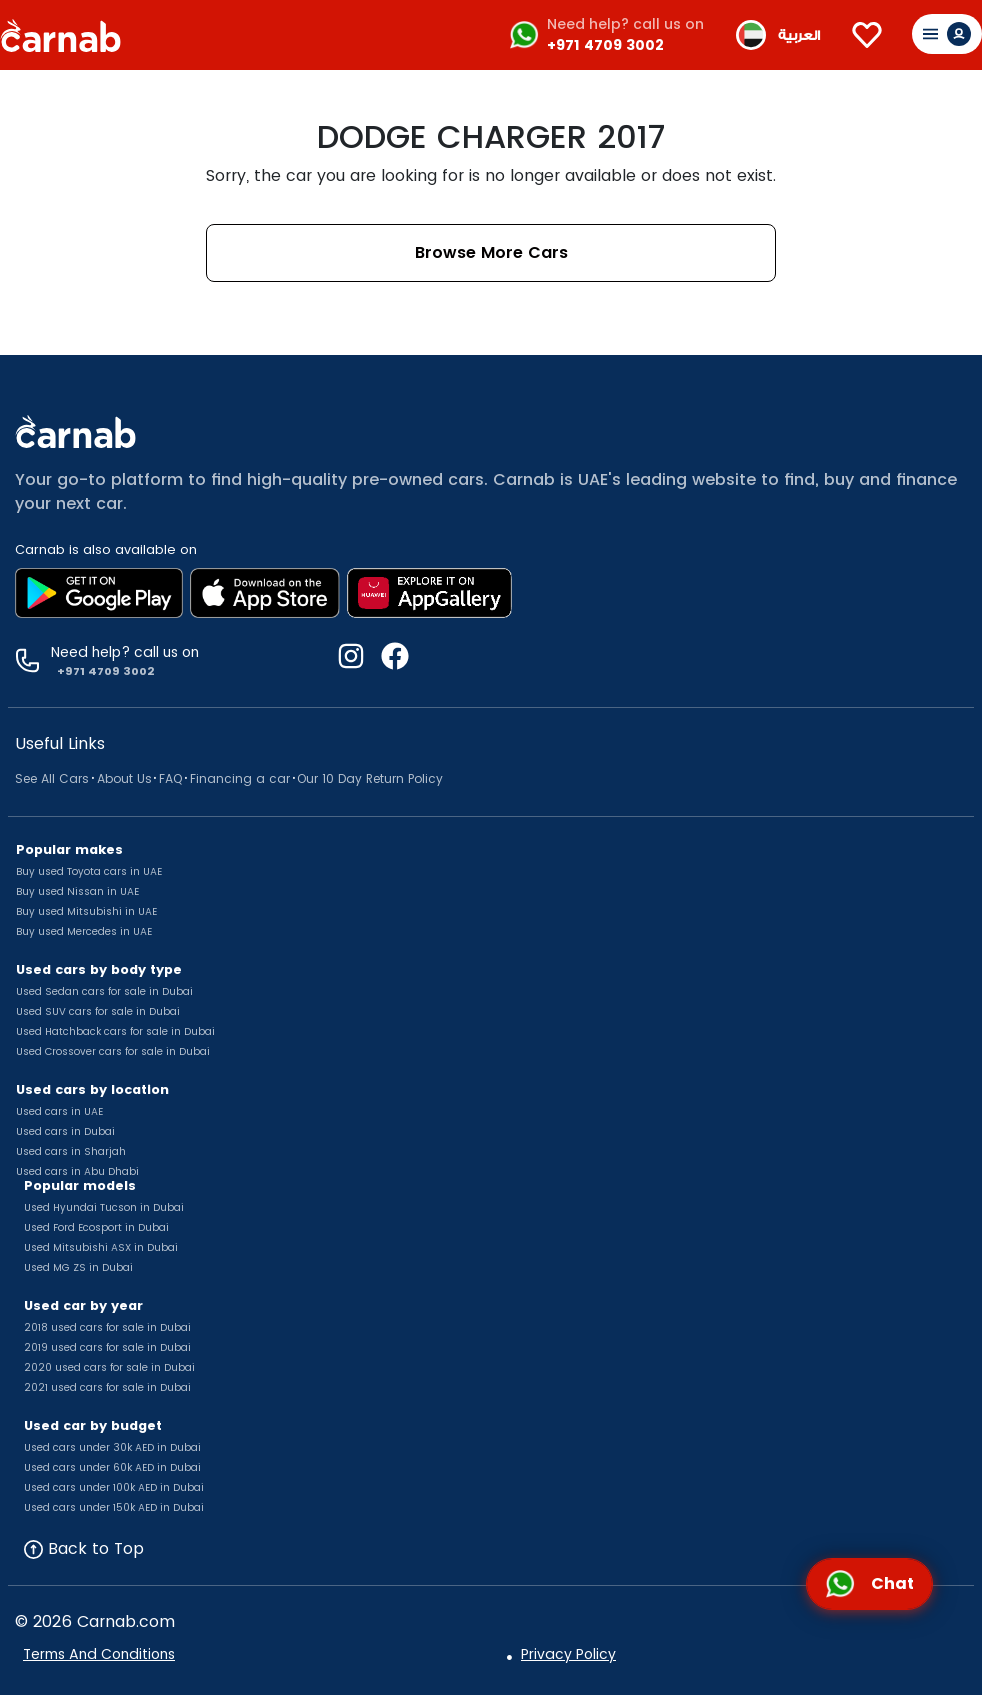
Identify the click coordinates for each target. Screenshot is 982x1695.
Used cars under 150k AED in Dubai (114, 1507)
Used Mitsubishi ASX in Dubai (101, 1247)
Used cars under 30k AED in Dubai (112, 1447)
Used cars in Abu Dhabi (77, 1171)
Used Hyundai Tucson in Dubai (104, 1207)
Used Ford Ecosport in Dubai (96, 1227)
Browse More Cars (491, 252)
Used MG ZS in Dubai (78, 1267)
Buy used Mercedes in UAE (84, 931)
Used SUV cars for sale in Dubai (98, 1011)
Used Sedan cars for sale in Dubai (104, 991)
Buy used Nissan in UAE (77, 891)
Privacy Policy (568, 1654)
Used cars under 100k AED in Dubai (114, 1487)
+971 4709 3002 (605, 45)
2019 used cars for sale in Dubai (107, 1347)
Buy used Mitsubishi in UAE (86, 911)
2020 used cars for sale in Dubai (109, 1367)
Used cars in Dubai (65, 1131)
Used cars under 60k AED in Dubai (112, 1467)
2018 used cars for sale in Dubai (107, 1327)
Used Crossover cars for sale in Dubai (113, 1051)
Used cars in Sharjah (71, 1151)
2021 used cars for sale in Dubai (107, 1387)
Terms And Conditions (99, 1654)
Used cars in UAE (59, 1111)
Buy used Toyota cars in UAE (89, 871)
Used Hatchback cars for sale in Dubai (115, 1031)
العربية (799, 35)
